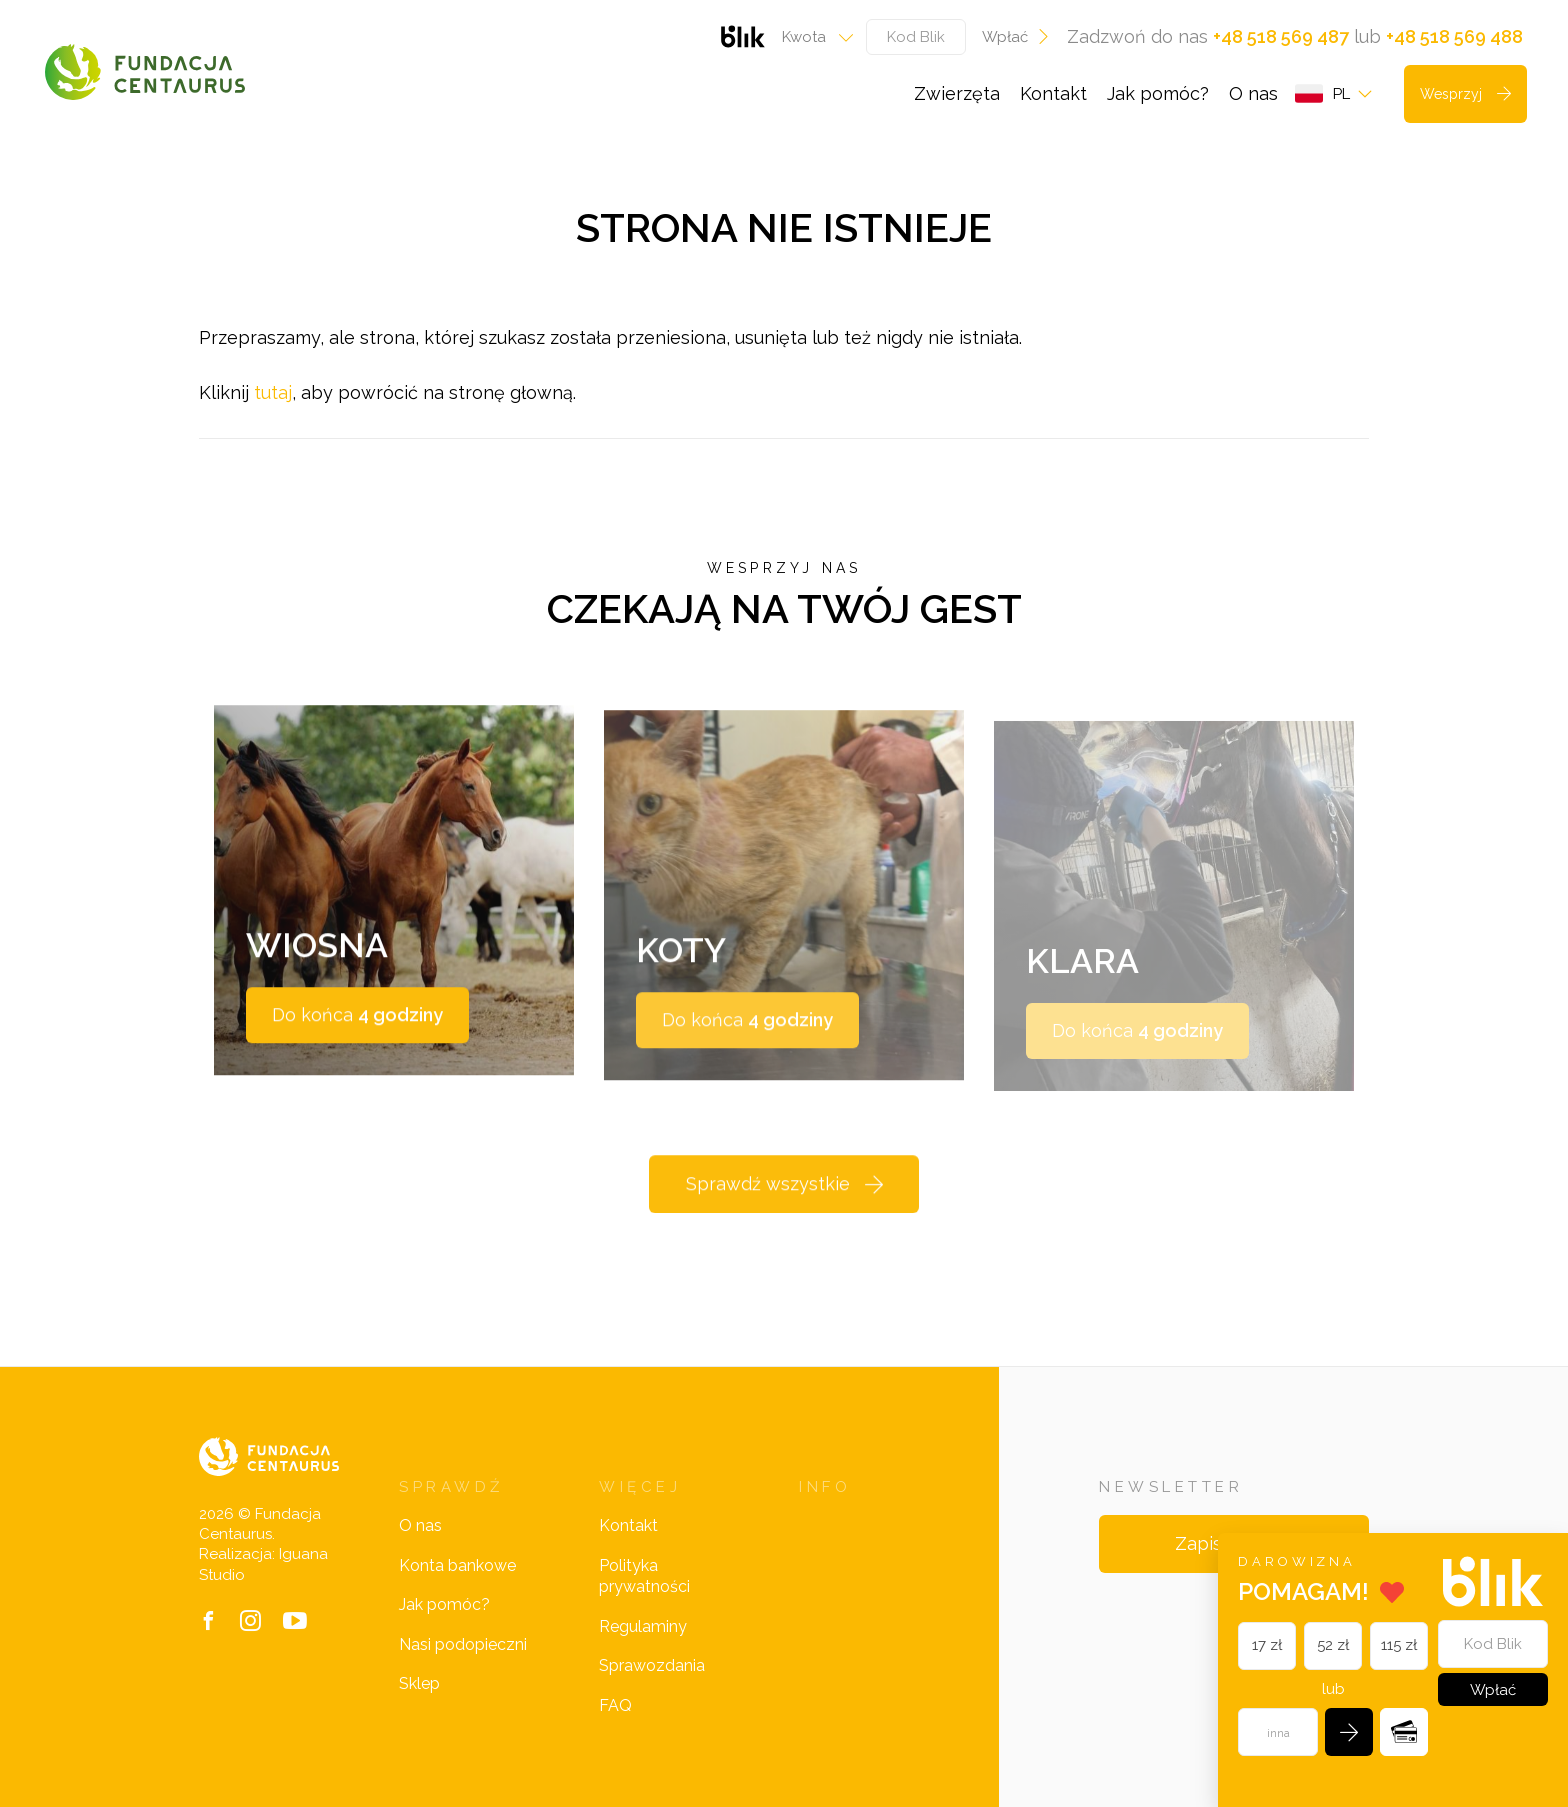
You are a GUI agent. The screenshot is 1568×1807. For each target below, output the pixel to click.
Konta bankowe (457, 1565)
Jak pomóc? (1158, 93)
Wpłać (1016, 37)
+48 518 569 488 (1454, 36)
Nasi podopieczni (463, 1644)
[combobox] (811, 37)
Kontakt (1053, 93)
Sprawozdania (652, 1665)
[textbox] (811, 37)
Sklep (419, 1683)
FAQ (615, 1705)
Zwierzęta (957, 93)
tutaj (273, 392)
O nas (1253, 93)
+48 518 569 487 (1281, 36)
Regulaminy (643, 1626)
